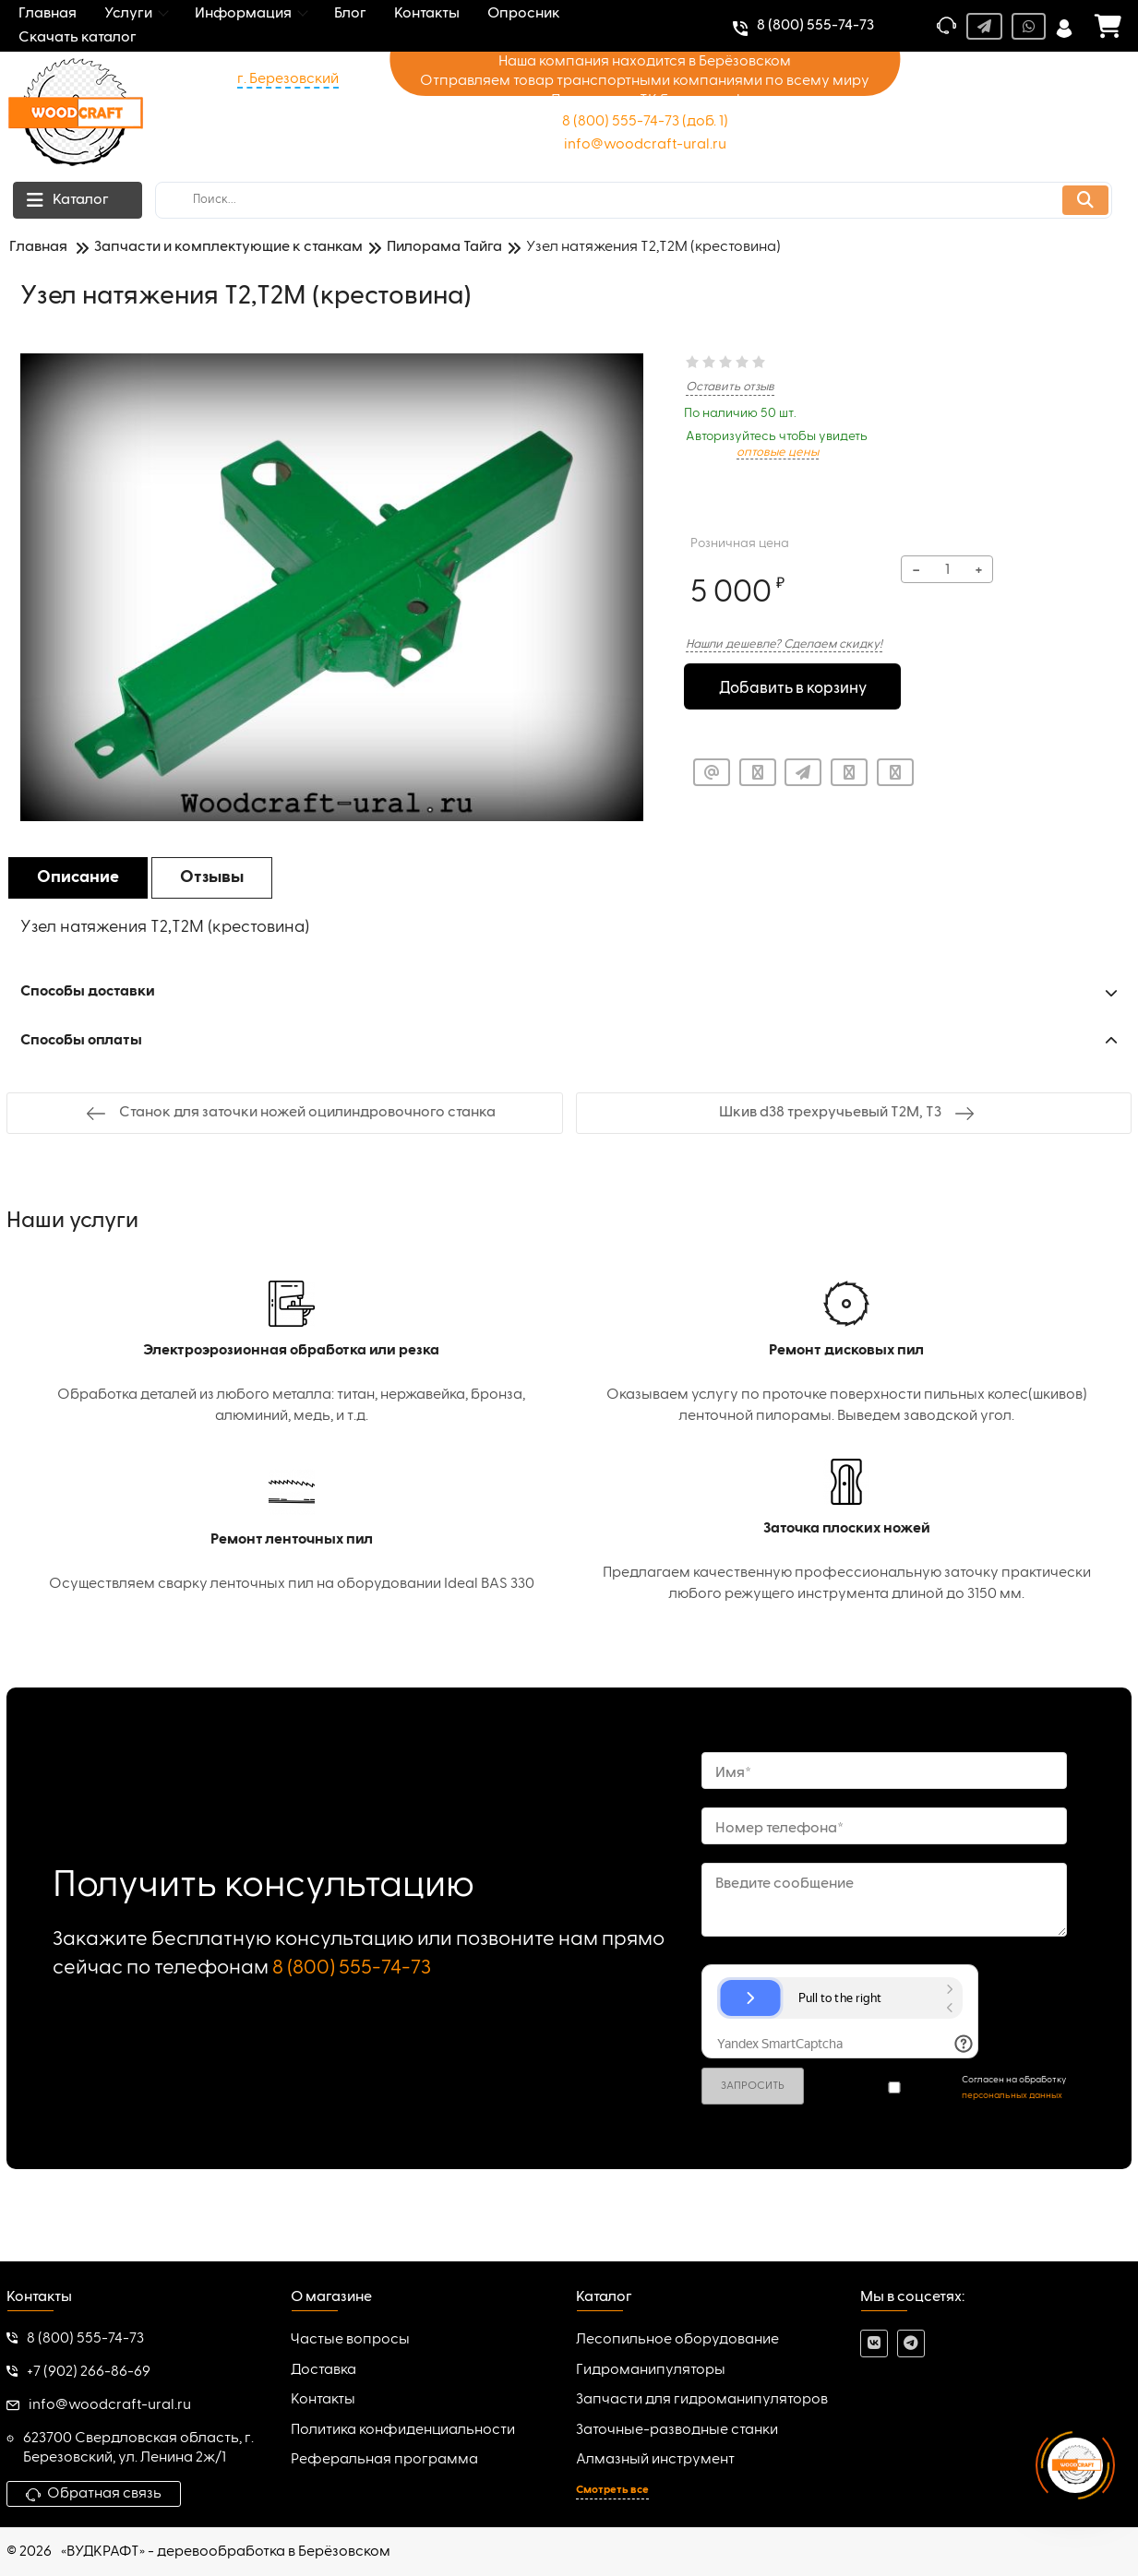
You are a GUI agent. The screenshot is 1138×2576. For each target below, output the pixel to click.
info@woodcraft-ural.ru (645, 144)
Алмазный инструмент (655, 2459)
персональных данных (1012, 2095)
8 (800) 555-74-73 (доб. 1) (645, 121)
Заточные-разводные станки (677, 2430)
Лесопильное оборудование (677, 2339)
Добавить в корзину (792, 687)
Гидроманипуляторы (650, 2370)
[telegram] (911, 2343)
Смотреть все (612, 2490)
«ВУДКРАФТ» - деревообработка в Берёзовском (225, 2552)
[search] (633, 200)
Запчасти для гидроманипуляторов (702, 2399)
